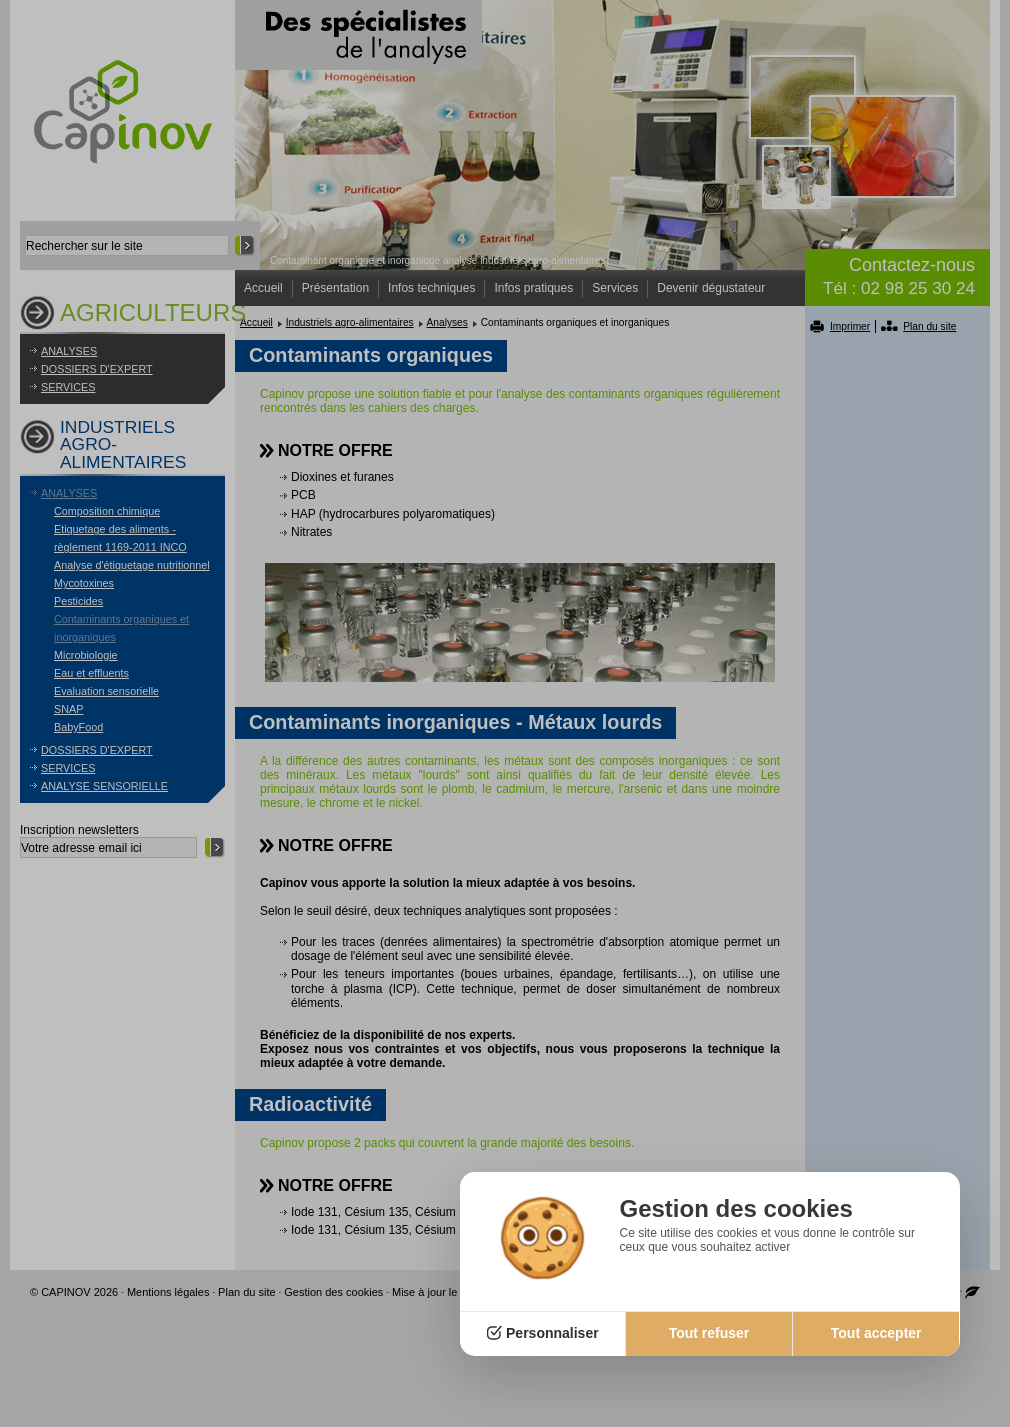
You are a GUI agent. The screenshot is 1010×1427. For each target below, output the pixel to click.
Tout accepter (876, 1333)
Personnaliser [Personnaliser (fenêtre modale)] (552, 1333)
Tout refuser (709, 1333)
